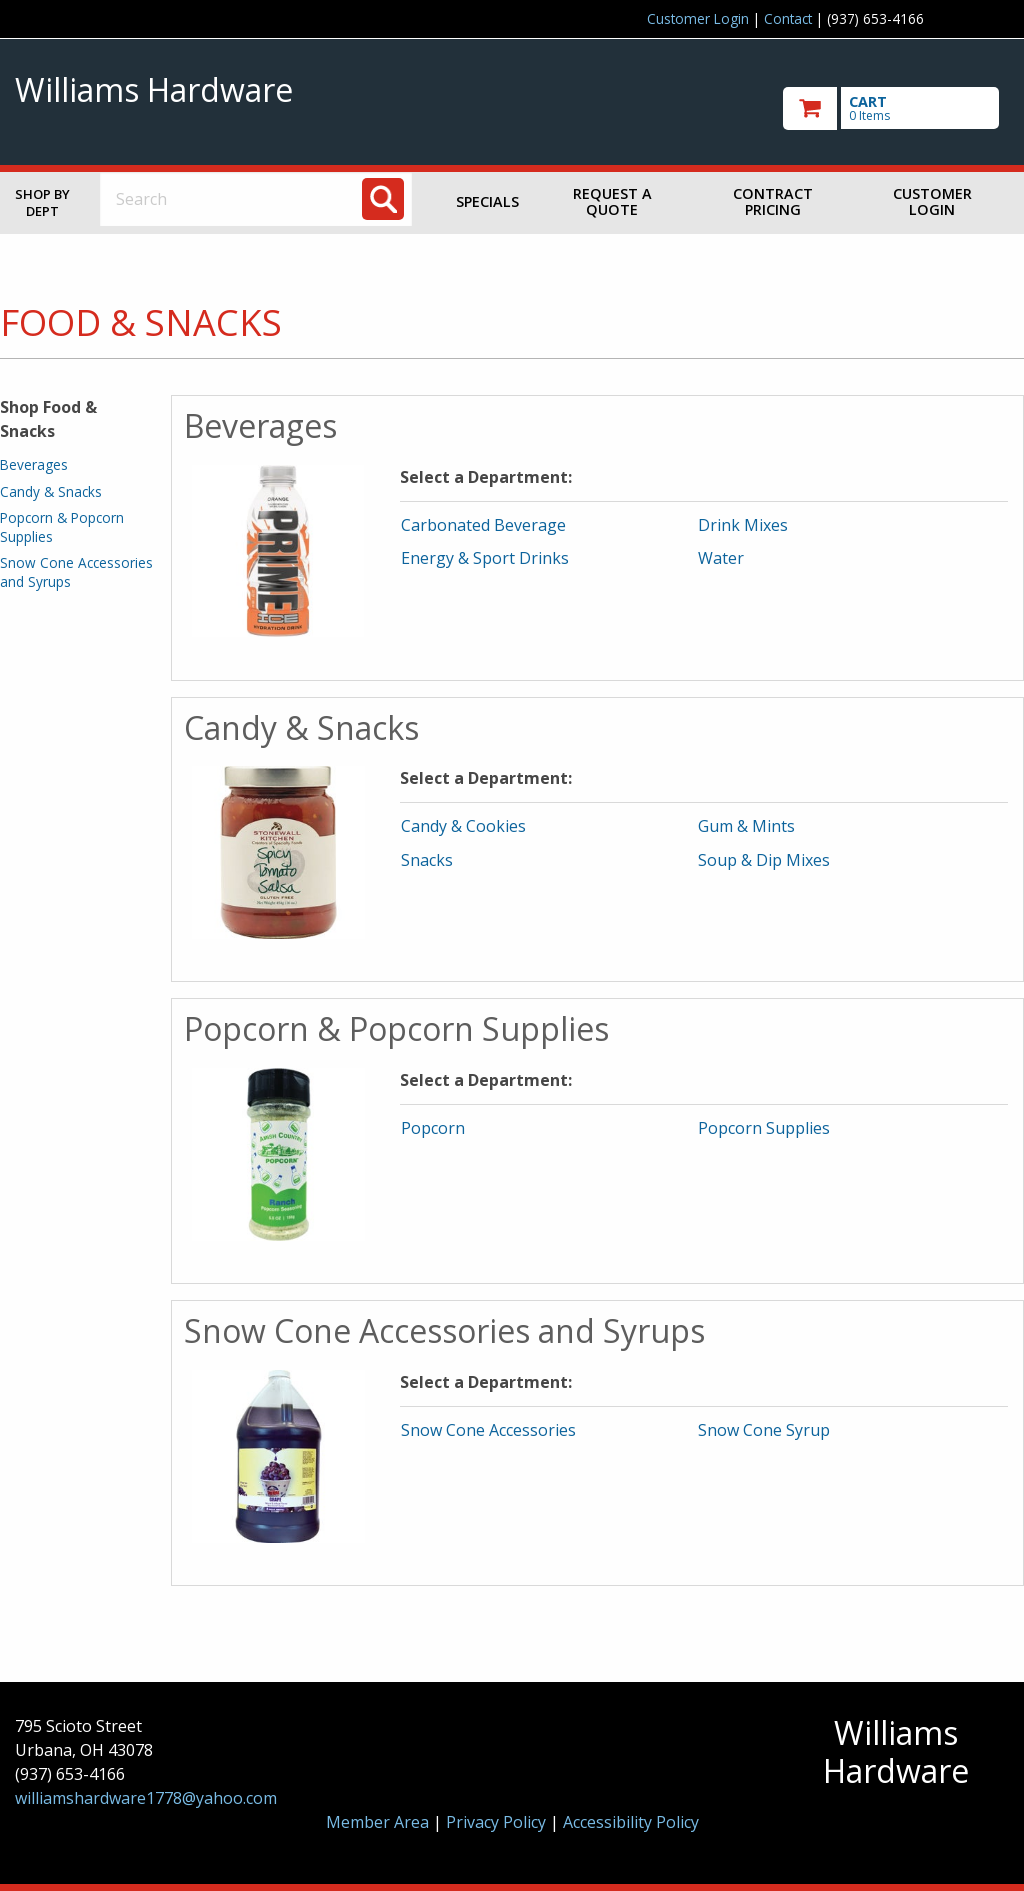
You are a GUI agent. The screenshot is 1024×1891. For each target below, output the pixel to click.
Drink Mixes (743, 525)
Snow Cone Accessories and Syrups (76, 571)
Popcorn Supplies (764, 1128)
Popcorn (433, 1128)
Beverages (34, 464)
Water (721, 558)
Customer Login (698, 18)
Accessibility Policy (631, 1822)
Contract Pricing (773, 201)
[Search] (383, 199)
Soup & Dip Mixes (764, 860)
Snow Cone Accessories (488, 1430)
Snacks (427, 860)
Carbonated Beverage (483, 525)
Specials (487, 201)
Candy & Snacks (51, 491)
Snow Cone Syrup (764, 1430)
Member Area (377, 1822)
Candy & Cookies (463, 826)
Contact (788, 18)
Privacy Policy (498, 1822)
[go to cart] (896, 108)
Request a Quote (612, 201)
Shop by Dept (42, 202)
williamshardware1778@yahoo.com (146, 1798)
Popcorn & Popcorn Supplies (62, 526)
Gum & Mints (746, 826)
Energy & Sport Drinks (485, 558)
